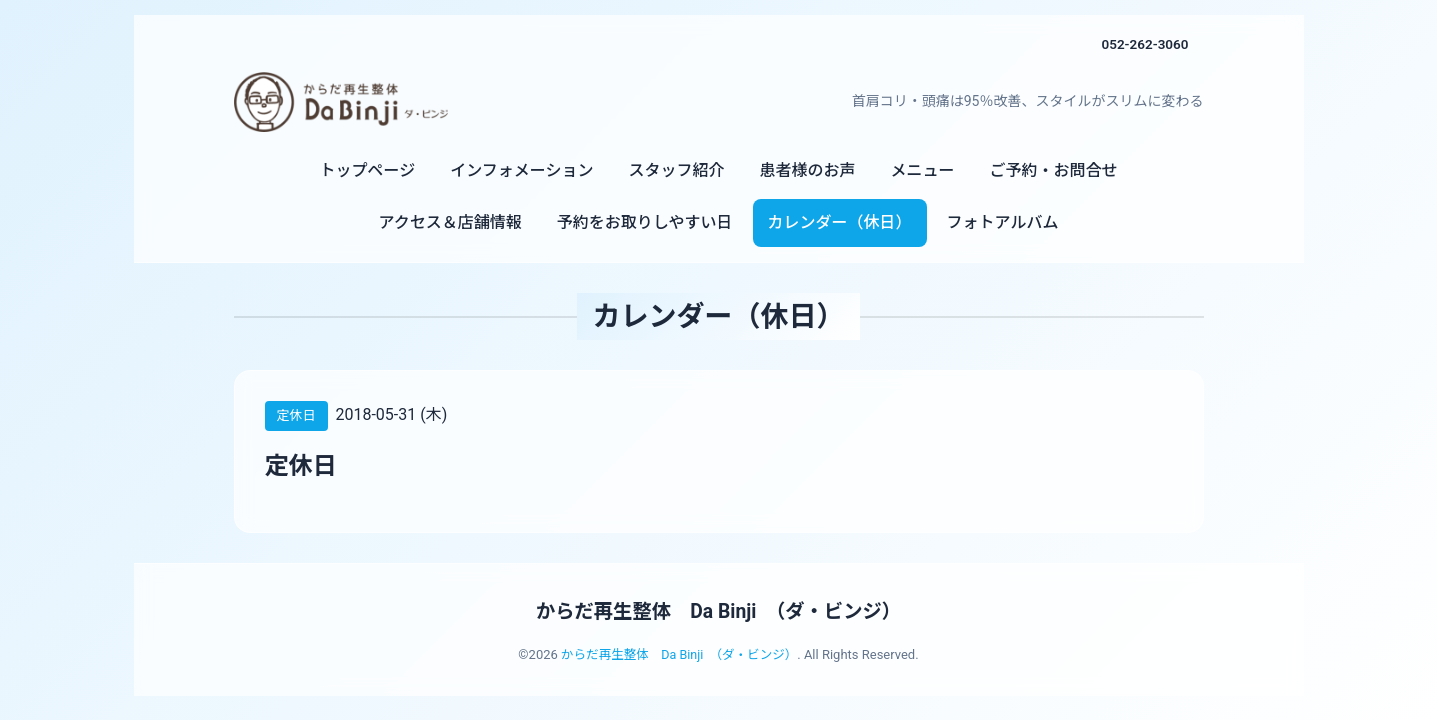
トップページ (368, 170)
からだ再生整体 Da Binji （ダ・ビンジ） (718, 611)
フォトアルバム (1003, 222)
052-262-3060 (1143, 44)
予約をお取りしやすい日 (645, 222)
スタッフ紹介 (676, 170)
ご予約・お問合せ (1053, 170)
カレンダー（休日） (840, 222)
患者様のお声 (807, 170)
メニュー (922, 170)
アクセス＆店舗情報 (450, 222)
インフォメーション (521, 170)
